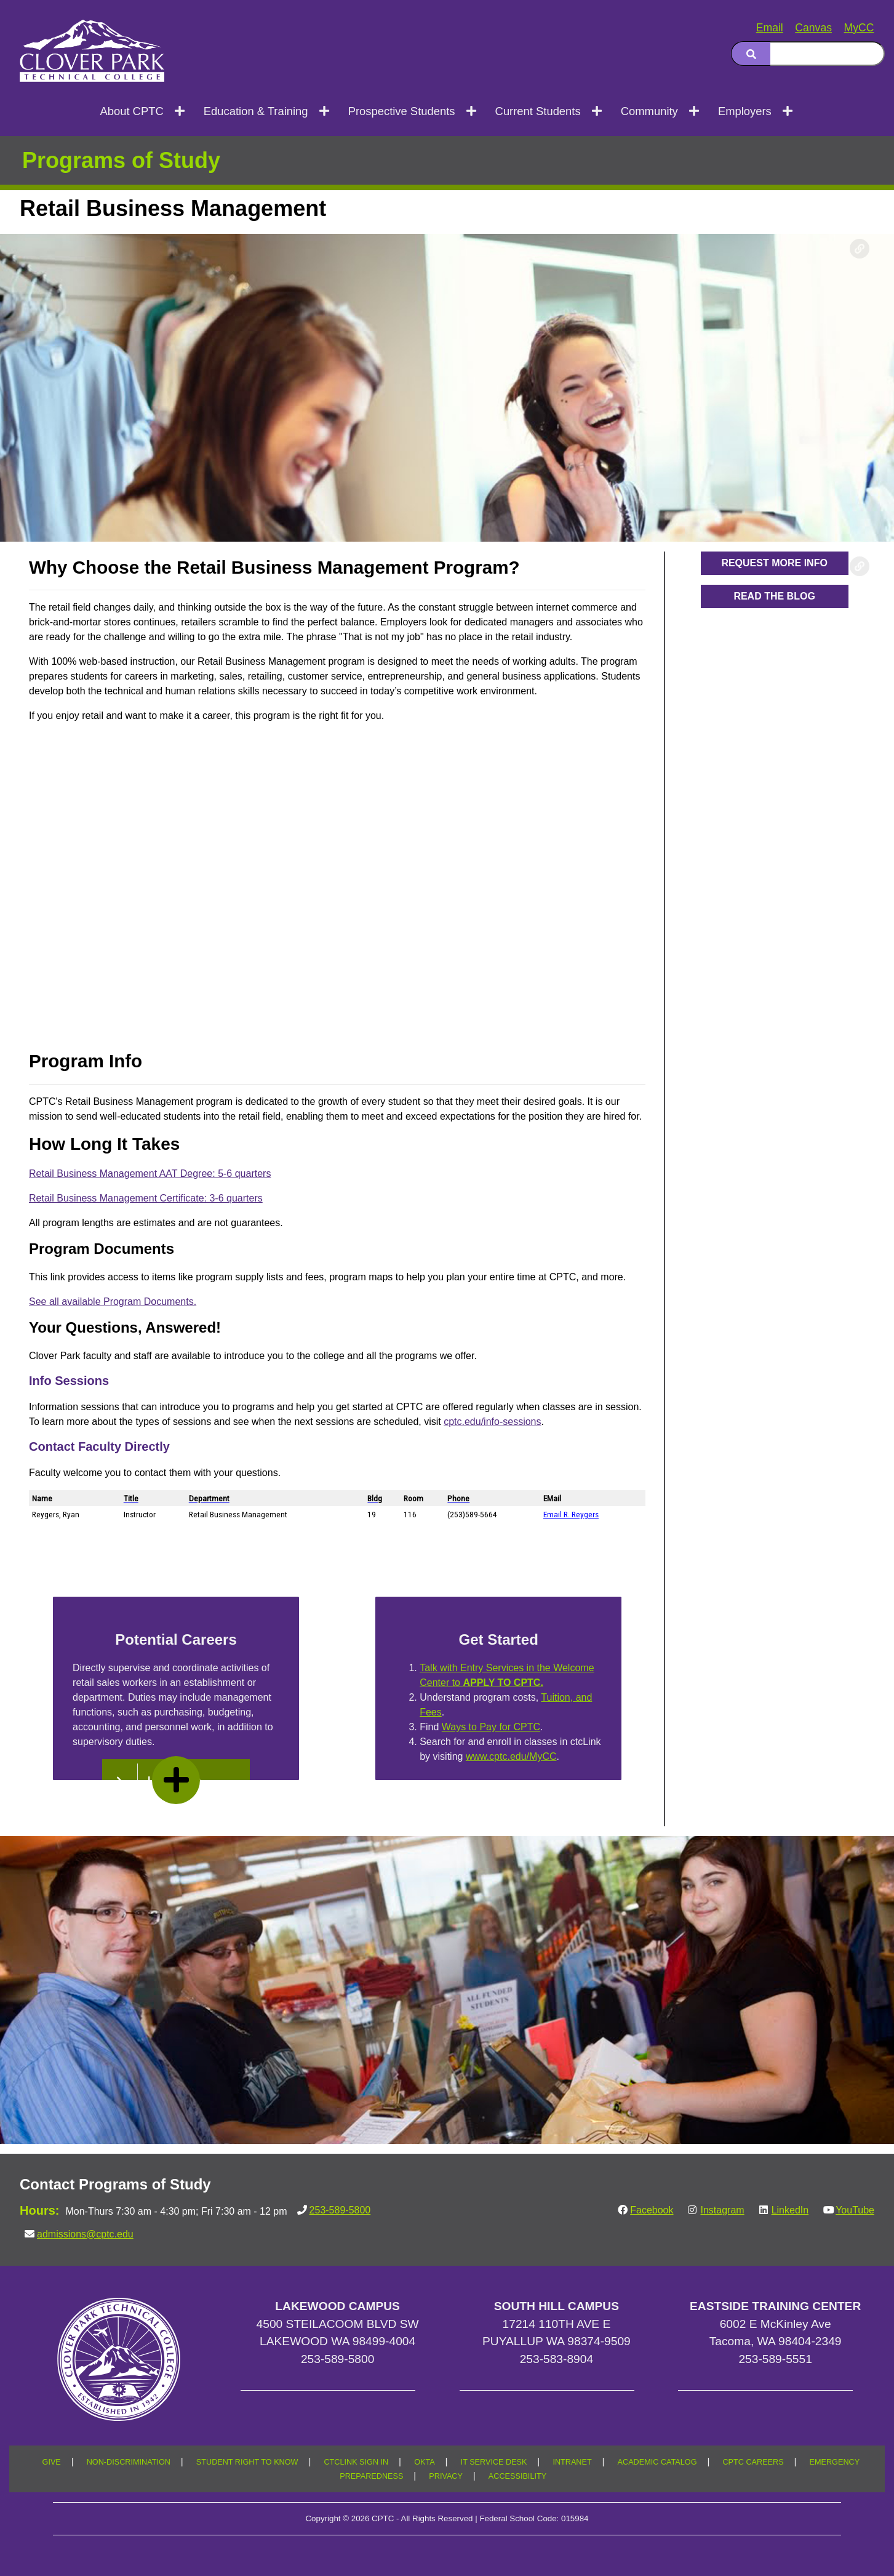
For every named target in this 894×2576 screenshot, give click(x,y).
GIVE (51, 2462)
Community (649, 111)
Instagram (722, 2210)
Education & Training (256, 111)
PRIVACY (446, 2476)
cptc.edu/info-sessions (492, 1421)
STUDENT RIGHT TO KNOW (247, 2462)
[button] (774, 563)
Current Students (538, 111)
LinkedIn (790, 2210)
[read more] (176, 1780)
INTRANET (572, 2462)
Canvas (813, 28)
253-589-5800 (340, 2210)
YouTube (855, 2210)
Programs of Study (121, 160)
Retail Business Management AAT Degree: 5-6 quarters (150, 1173)
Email (769, 28)
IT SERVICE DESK (494, 2462)
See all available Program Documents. (112, 1301)
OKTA (424, 2462)
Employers (745, 111)
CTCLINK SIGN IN (356, 2462)
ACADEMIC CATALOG (657, 2462)
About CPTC (131, 111)
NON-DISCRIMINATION (128, 2462)
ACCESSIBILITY (517, 2476)
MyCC (859, 28)
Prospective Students (401, 111)
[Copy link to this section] (859, 249)
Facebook (651, 2210)
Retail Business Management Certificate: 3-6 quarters (146, 1198)
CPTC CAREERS (752, 2462)
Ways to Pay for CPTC (491, 1727)
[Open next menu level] (180, 111)
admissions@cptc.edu (85, 2234)
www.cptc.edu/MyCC (511, 1756)
